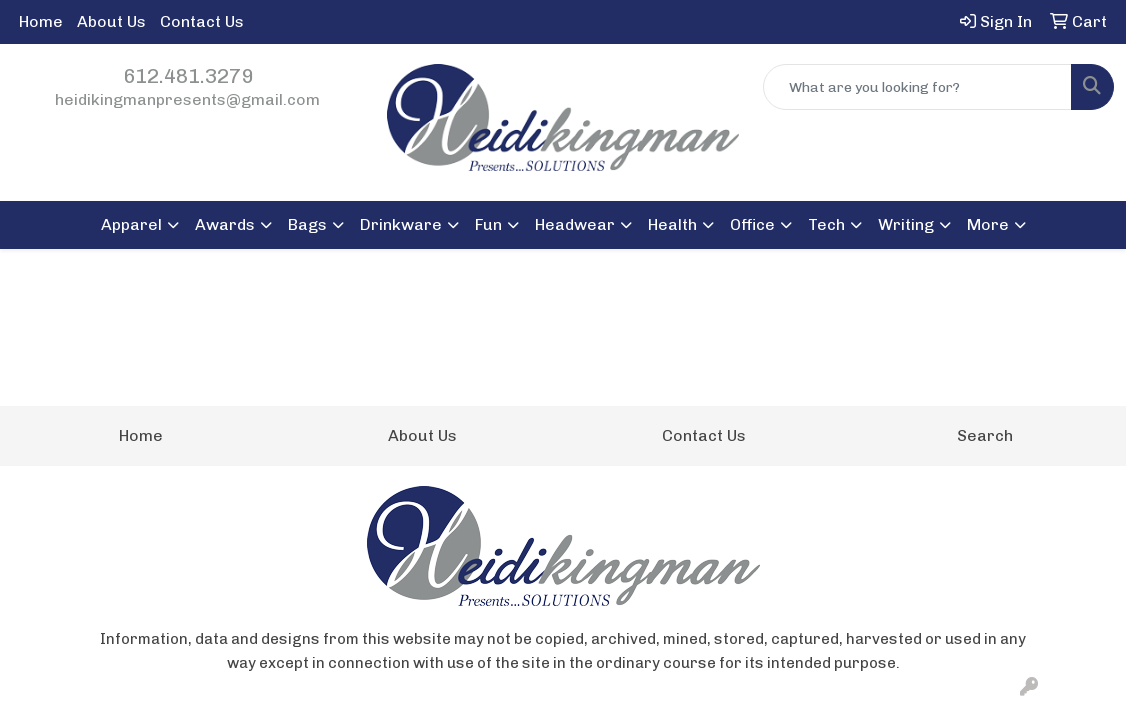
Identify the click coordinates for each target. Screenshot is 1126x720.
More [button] (988, 224)
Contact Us (202, 21)
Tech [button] (826, 224)
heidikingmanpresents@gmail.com (187, 99)
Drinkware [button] (401, 224)
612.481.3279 (188, 76)
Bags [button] (307, 224)
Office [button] (752, 224)
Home (41, 21)
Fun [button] (488, 224)
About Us (111, 21)
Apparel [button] (131, 224)
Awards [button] (225, 224)
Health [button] (672, 224)
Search (985, 435)
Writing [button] (906, 224)
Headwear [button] (575, 224)
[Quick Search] (917, 87)
